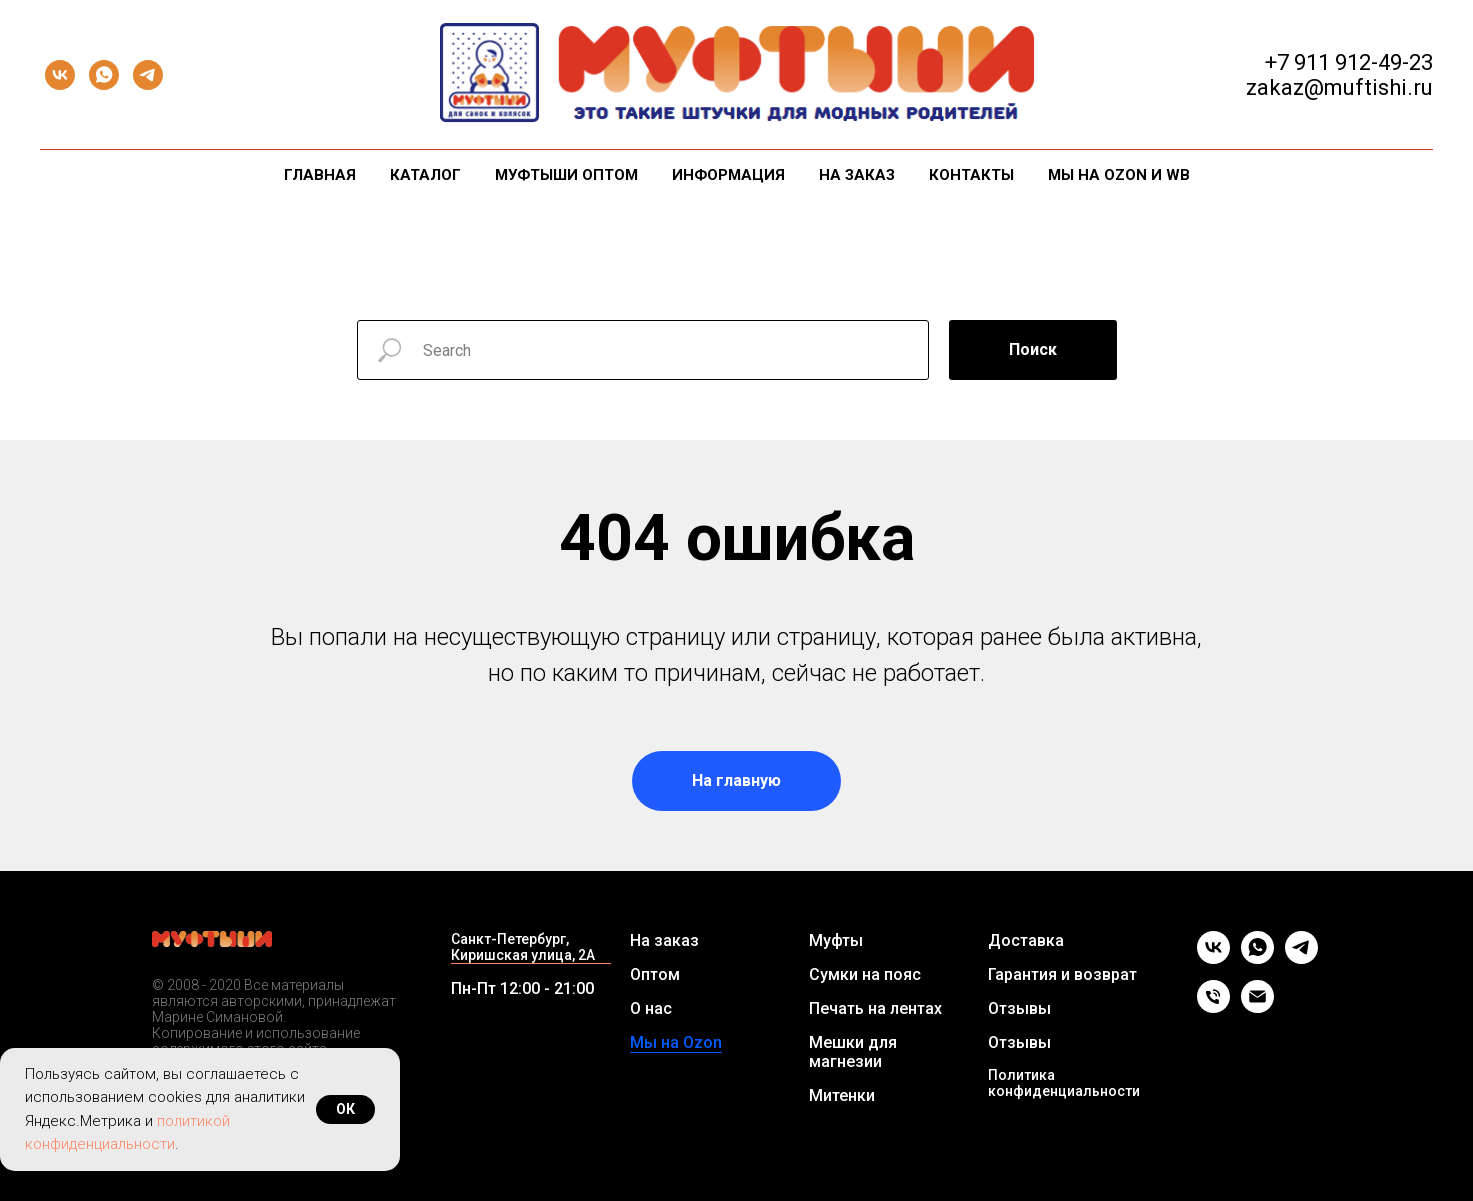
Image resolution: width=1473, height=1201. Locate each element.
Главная (320, 175)
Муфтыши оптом (566, 175)
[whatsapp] (104, 75)
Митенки (842, 1095)
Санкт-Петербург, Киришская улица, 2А (523, 947)
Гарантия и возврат (1062, 974)
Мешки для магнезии (853, 1052)
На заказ (857, 175)
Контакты (971, 175)
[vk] (60, 75)
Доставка (1026, 940)
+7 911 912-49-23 (1349, 62)
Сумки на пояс (865, 974)
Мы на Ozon (676, 1042)
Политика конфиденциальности (1064, 1083)
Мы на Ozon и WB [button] (1119, 175)
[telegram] (148, 75)
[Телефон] (1213, 1007)
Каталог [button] (425, 175)
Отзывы (1019, 1008)
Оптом (655, 974)
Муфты (836, 940)
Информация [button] (728, 175)
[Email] (1257, 1007)
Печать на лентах (875, 1008)
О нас (651, 1008)
